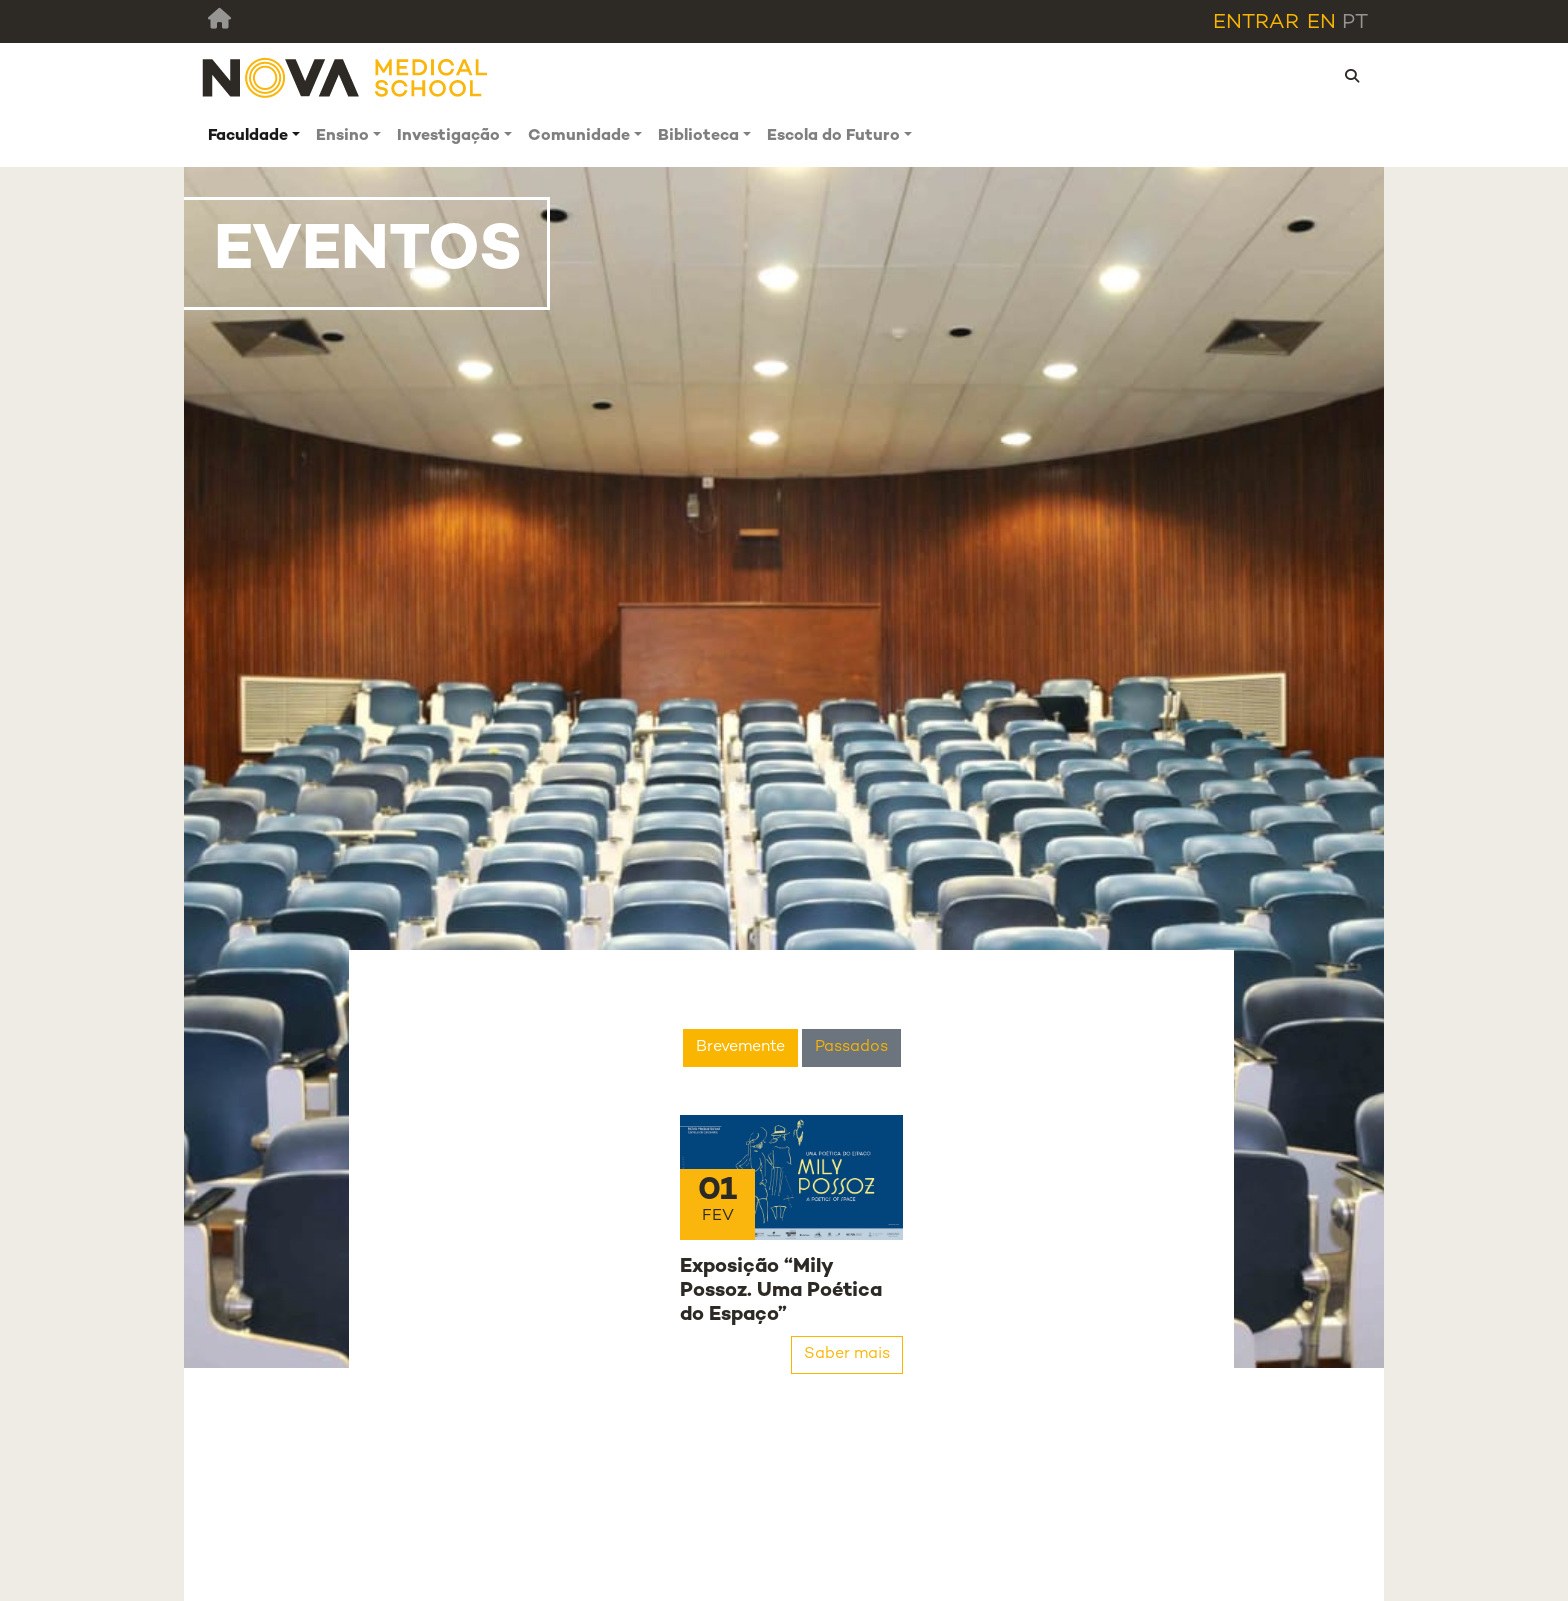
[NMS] (346, 77)
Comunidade (579, 136)
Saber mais (847, 1354)
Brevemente (740, 1047)
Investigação (448, 136)
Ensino (342, 136)
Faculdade (248, 136)
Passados (851, 1047)
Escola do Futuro (833, 136)
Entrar (1256, 23)
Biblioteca (698, 136)
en (1321, 23)
